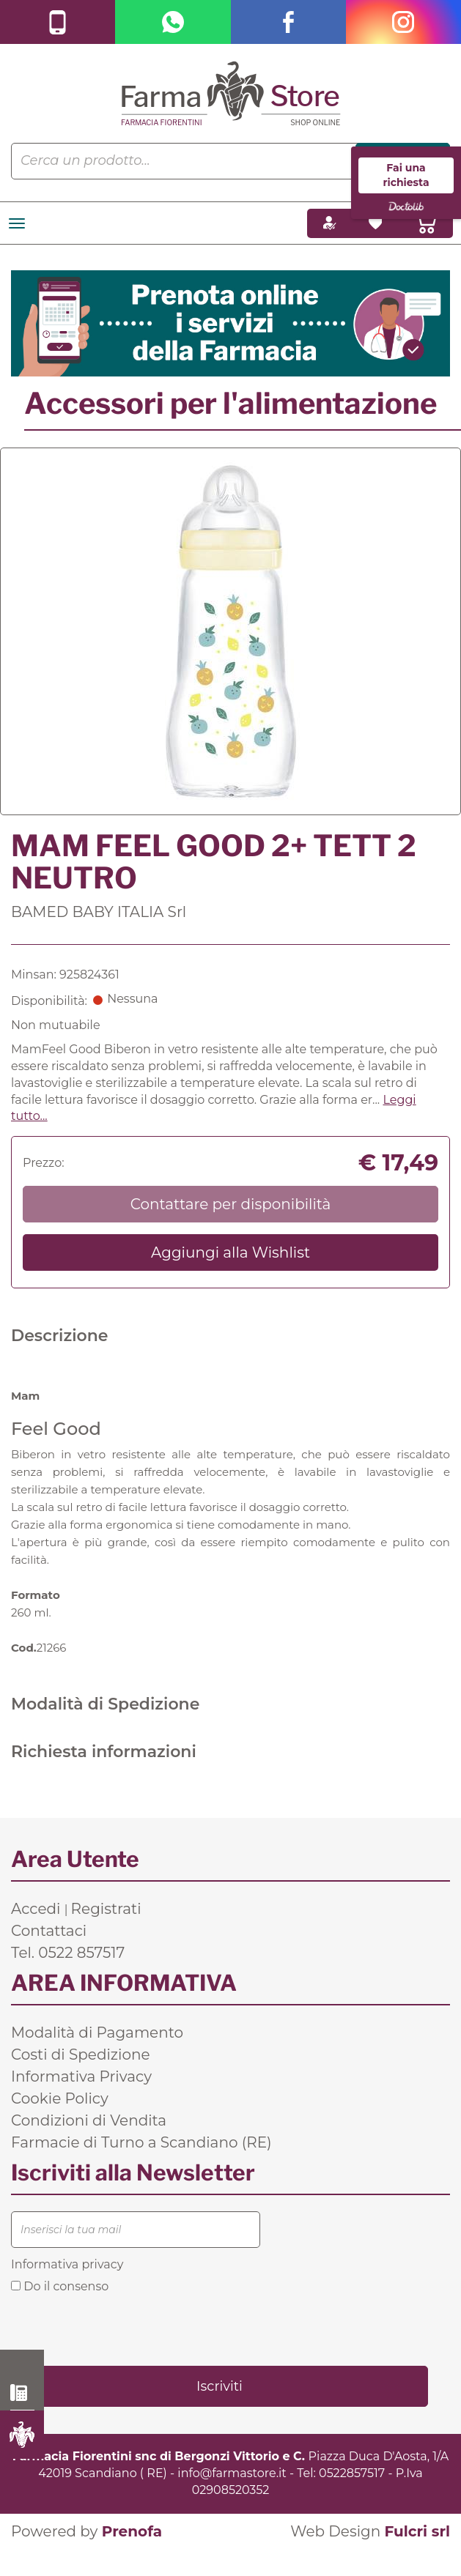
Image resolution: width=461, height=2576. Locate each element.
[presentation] (122, 2328)
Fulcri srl (417, 2531)
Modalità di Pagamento (97, 2032)
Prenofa (132, 2531)
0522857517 (352, 2473)
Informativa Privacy (81, 2076)
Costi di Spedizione (80, 2054)
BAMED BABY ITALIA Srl (98, 912)
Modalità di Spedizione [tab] (105, 1704)
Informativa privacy (67, 2264)
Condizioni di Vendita (88, 2120)
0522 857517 (22, 2392)
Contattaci (48, 1931)
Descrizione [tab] (59, 1335)
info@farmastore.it (231, 2473)
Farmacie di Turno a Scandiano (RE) (141, 2142)
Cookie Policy (59, 2098)
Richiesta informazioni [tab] (103, 1752)
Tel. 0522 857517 (68, 1952)
